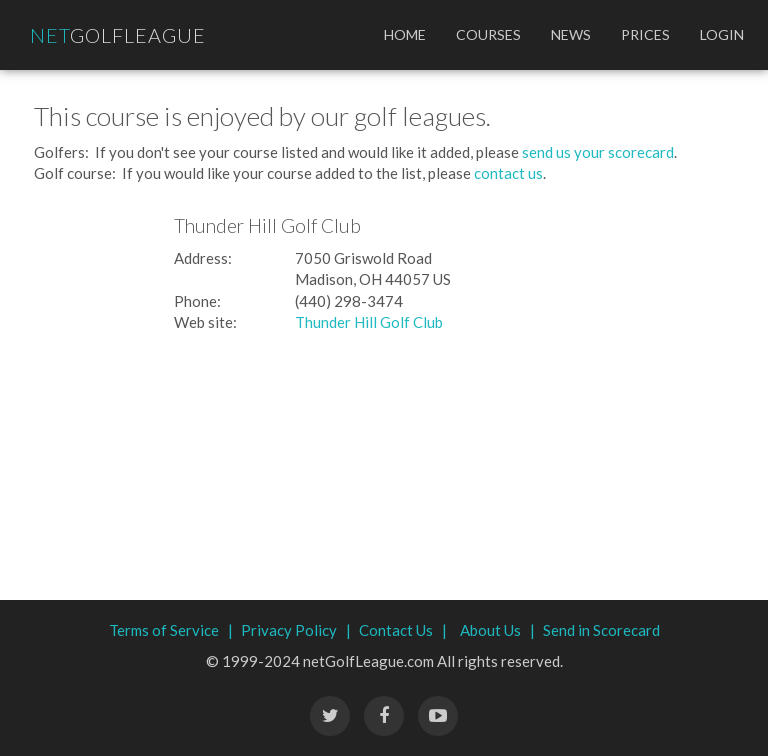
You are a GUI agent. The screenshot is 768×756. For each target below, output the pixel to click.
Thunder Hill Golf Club (369, 322)
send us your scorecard (598, 152)
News (571, 34)
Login (722, 34)
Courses (488, 34)
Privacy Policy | (296, 630)
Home (405, 34)
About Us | (497, 630)
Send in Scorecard (601, 630)
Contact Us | (403, 630)
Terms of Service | (171, 630)
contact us (508, 173)
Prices (645, 34)
